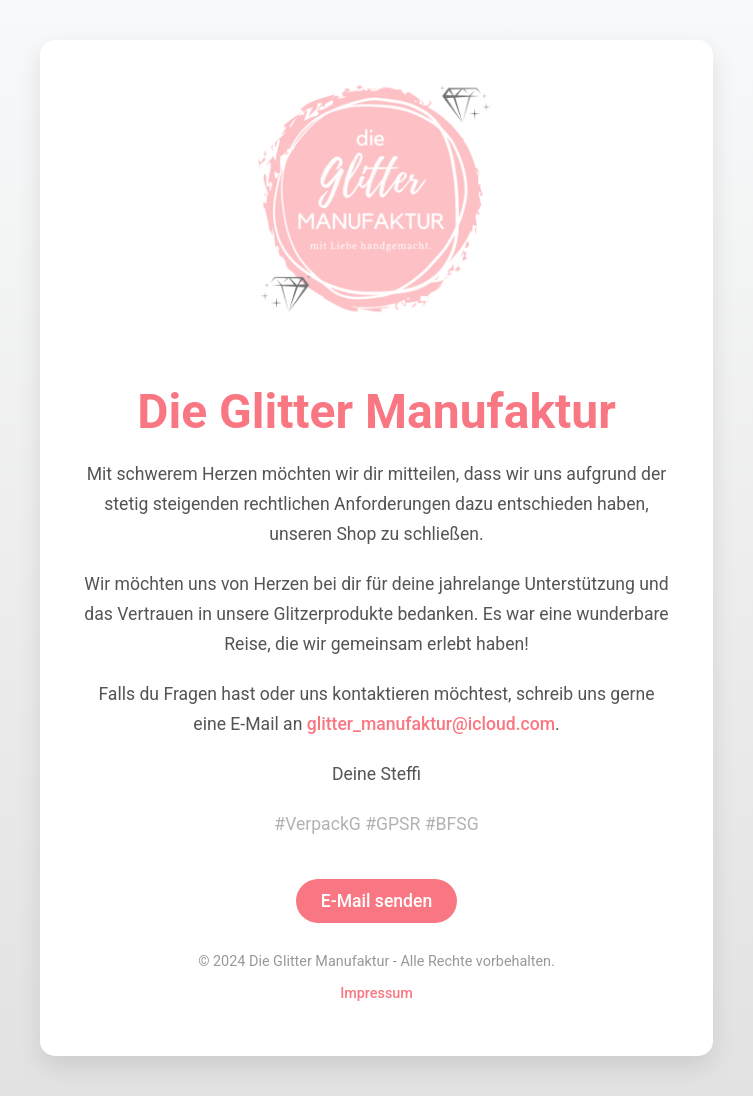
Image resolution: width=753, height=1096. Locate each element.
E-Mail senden (377, 901)
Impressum (376, 993)
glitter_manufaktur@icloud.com (431, 724)
